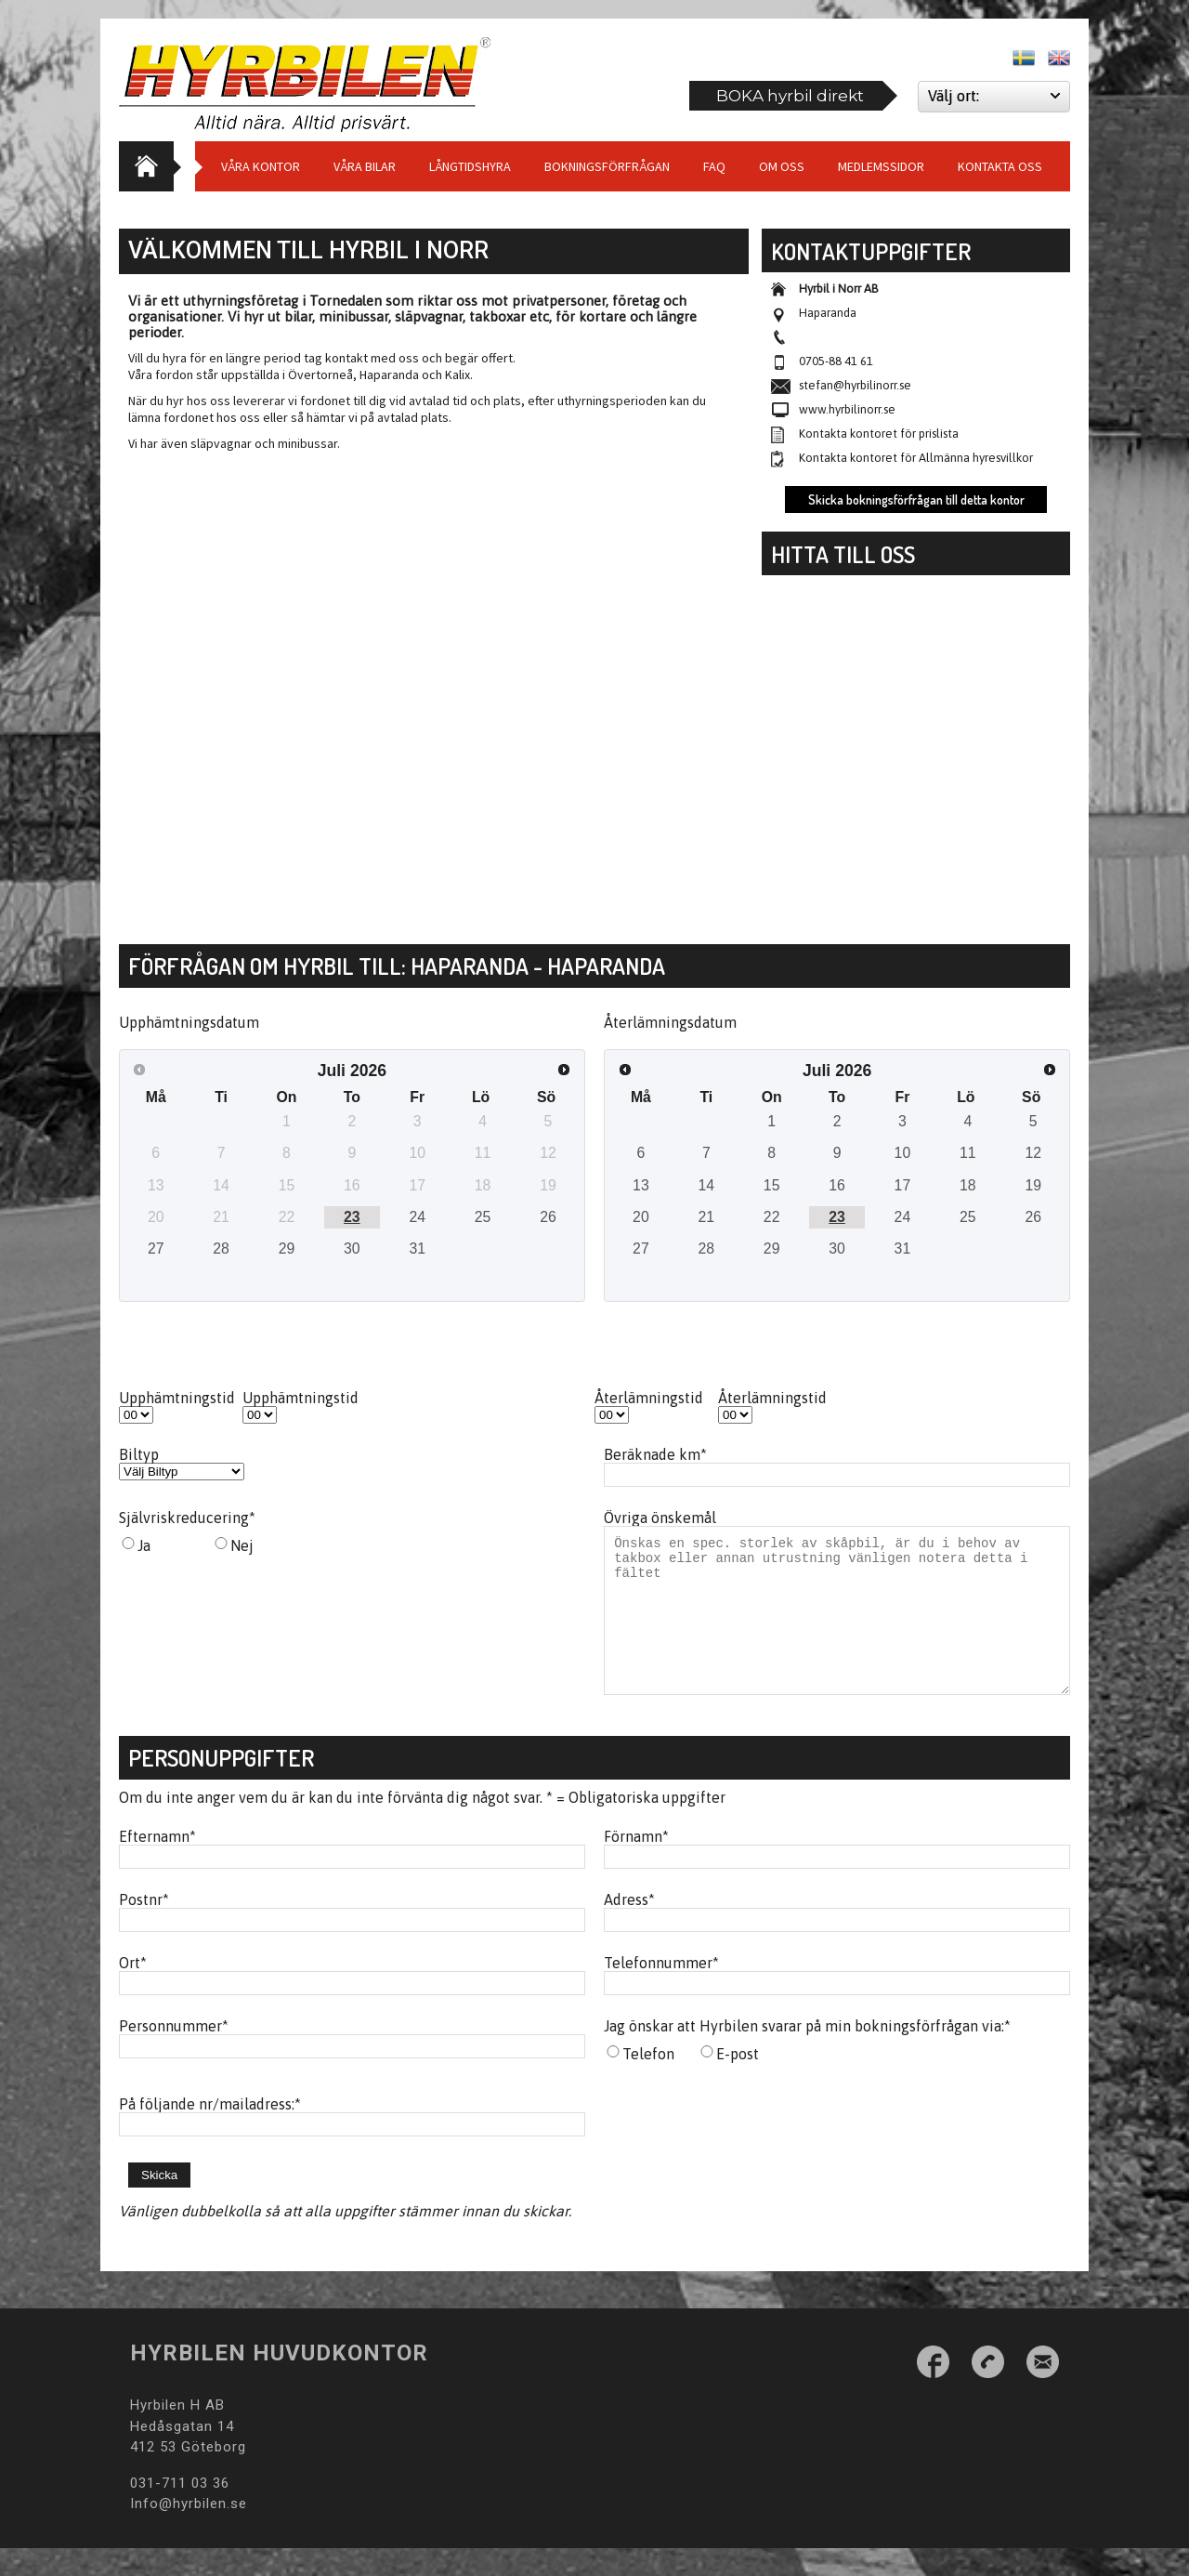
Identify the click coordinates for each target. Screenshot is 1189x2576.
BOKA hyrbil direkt (790, 95)
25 (483, 1217)
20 (641, 1217)
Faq (714, 166)
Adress (629, 1927)
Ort (133, 1990)
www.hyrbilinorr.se (847, 409)
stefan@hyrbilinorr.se (855, 385)
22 (772, 1217)
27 (156, 1248)
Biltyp (139, 1454)
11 (968, 1153)
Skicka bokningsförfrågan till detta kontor (916, 499)
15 (772, 1185)
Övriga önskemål (660, 1517)
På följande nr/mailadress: (210, 2131)
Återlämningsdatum (670, 1022)
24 (417, 1217)
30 (352, 1248)
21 (706, 1217)
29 (287, 1248)
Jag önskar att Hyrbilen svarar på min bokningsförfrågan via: (807, 2053)
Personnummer (174, 2053)
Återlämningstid (648, 1397)
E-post (737, 2081)
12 (1033, 1153)
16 (837, 1185)
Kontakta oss (1000, 166)
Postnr (144, 1927)
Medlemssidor (881, 166)
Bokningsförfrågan (607, 166)
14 (706, 1185)
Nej (242, 1545)
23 (352, 1217)
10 (903, 1153)
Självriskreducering (187, 1517)
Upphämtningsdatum (189, 1022)
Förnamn (636, 1864)
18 (968, 1185)
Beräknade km (655, 1454)
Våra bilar (364, 166)
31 (417, 1248)
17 (903, 1185)
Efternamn (157, 1864)
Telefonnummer (661, 1990)
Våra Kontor (260, 166)
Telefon (648, 2081)
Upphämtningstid (177, 1397)
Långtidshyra (470, 166)
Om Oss (781, 166)
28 (221, 1248)
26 (548, 1217)
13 (641, 1185)
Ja (143, 1545)
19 (1033, 1185)
